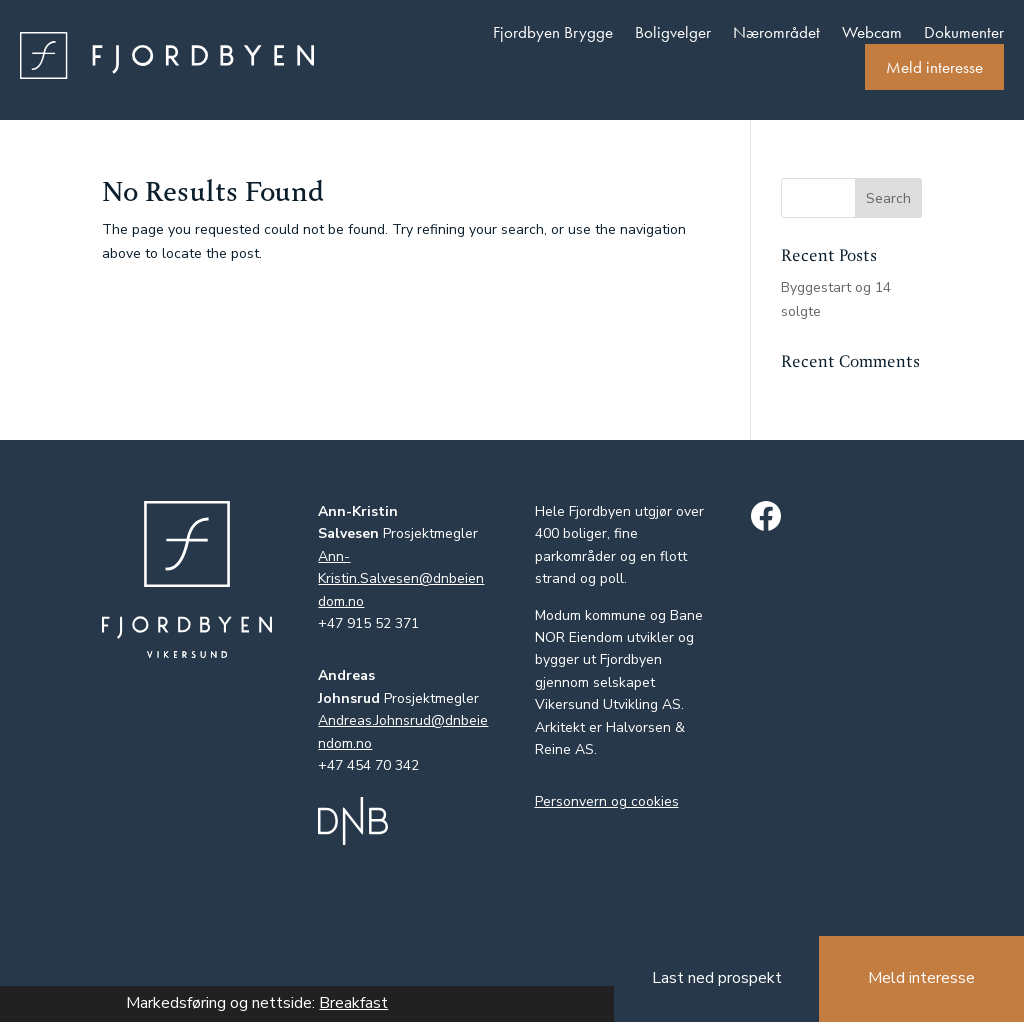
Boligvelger (673, 32)
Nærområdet (776, 32)
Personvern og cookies (607, 801)
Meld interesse (934, 67)
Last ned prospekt (717, 978)
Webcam (872, 32)
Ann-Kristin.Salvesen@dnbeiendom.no (401, 579)
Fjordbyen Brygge (553, 32)
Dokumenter (964, 32)
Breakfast (353, 1003)
